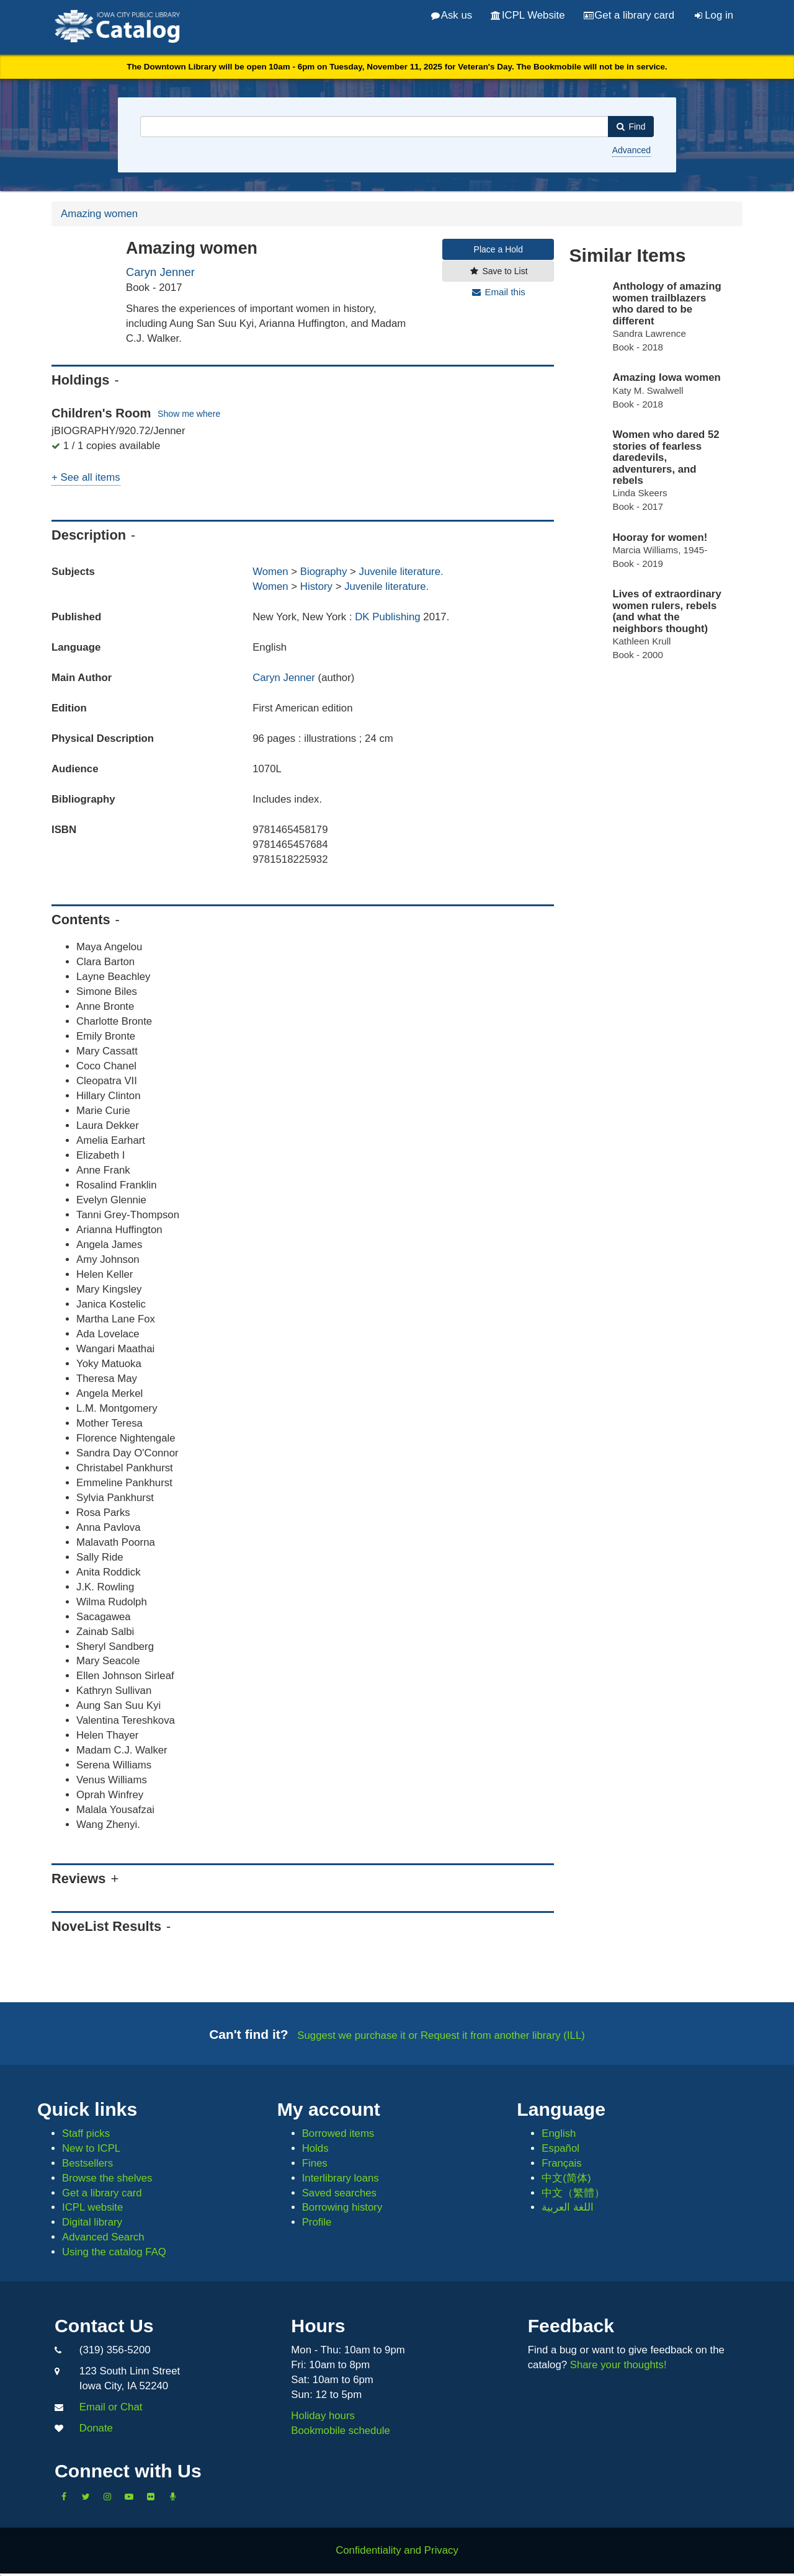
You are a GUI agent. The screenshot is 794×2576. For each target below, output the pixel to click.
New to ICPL (91, 2148)
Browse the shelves (107, 2178)
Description (88, 535)
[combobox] (374, 126)
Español (560, 2148)
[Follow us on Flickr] (150, 2496)
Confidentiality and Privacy (397, 2550)
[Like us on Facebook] (64, 2496)
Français (561, 2163)
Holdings (80, 380)
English (559, 2133)
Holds (315, 2148)
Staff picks (86, 2133)
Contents (80, 919)
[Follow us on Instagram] (107, 2496)
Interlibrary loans (340, 2178)
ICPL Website (527, 15)
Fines (315, 2163)
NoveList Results (106, 1926)
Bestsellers (87, 2163)
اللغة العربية (568, 2207)
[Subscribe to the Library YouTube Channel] (129, 2496)
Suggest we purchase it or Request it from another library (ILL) (441, 2035)
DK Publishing (389, 617)
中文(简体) (566, 2178)
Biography (323, 571)
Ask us (451, 15)
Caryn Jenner (160, 272)
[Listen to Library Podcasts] (172, 2496)
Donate (96, 2428)
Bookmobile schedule (340, 2430)
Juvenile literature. (401, 571)
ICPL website (92, 2207)
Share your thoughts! (618, 2365)
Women (270, 571)
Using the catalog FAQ (114, 2252)
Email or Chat (111, 2407)
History (316, 586)
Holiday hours (323, 2416)
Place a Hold (498, 249)
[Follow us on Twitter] (85, 2496)
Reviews (78, 1878)
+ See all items (85, 477)
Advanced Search (103, 2237)
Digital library (92, 2222)
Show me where (189, 414)
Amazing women (99, 214)
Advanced (631, 150)
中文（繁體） (573, 2193)
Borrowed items (338, 2133)
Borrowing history (342, 2207)
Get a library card (629, 15)
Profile (317, 2222)
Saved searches (339, 2193)
